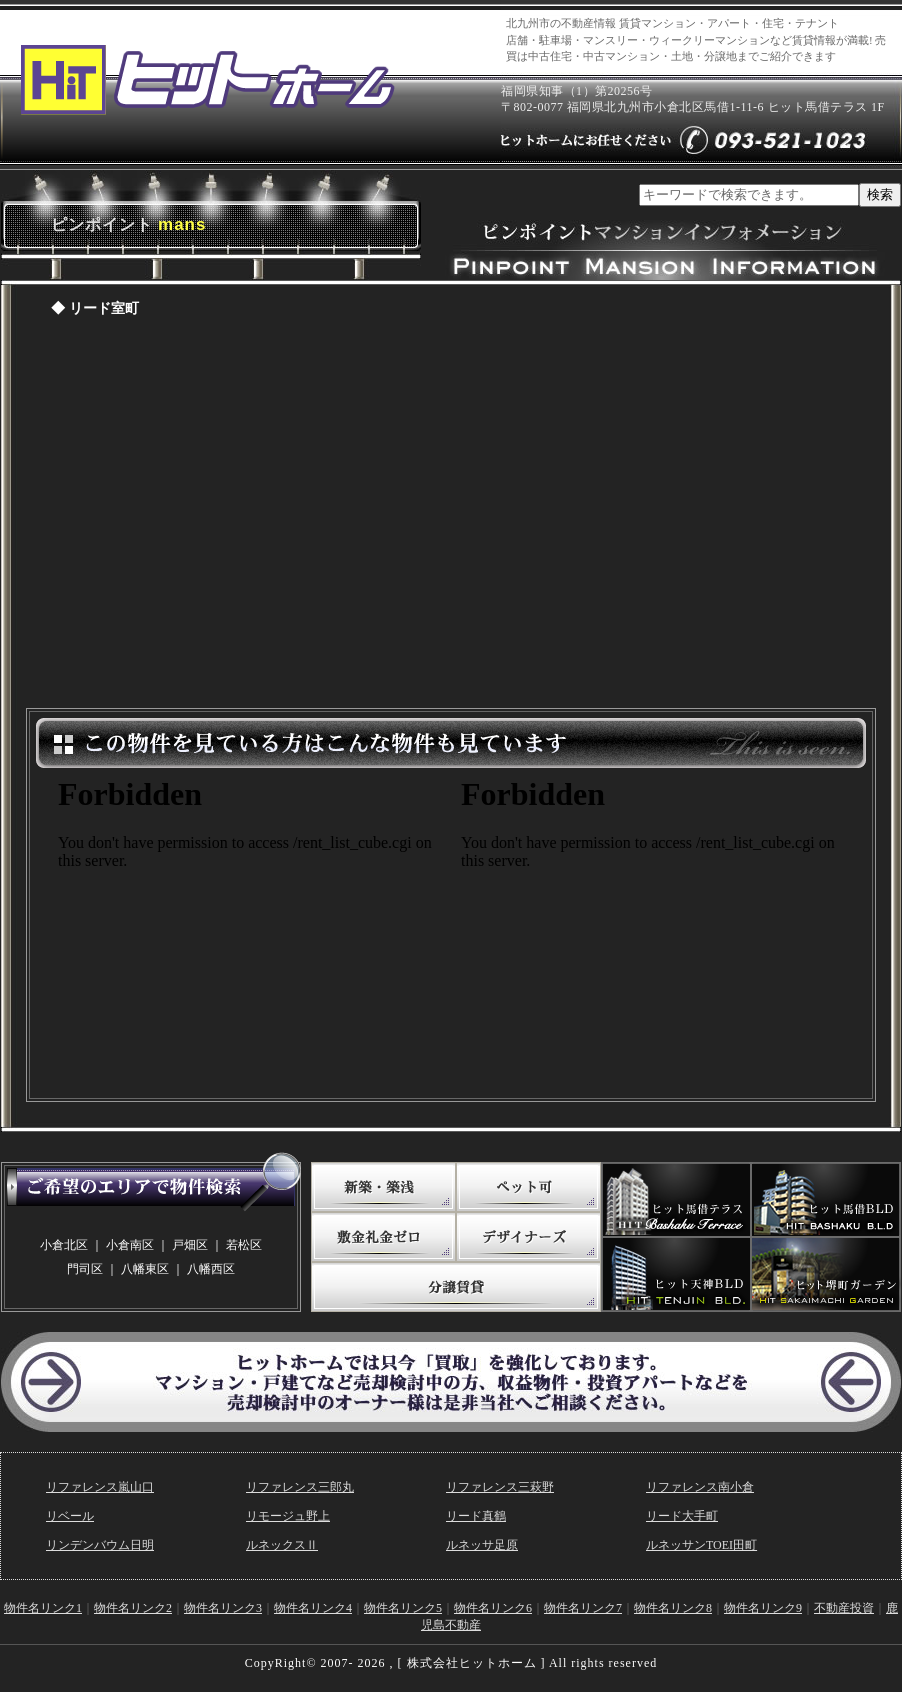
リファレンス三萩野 (500, 1487)
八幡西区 (211, 1269)
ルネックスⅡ (282, 1545)
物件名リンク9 (763, 1608)
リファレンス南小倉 (700, 1487)
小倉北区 (64, 1245)
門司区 (85, 1269)
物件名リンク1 (43, 1608)
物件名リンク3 (223, 1608)
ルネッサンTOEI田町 (701, 1545)
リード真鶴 (476, 1516)
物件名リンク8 (673, 1608)
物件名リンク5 (403, 1608)
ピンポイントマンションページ (451, 518)
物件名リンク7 (583, 1608)
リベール (70, 1516)
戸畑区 (190, 1245)
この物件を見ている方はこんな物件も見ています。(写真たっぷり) (250, 928)
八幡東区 (145, 1269)
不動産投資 (844, 1608)
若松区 (244, 1245)
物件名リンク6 (493, 1608)
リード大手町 (682, 1516)
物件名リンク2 (133, 1608)
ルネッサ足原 (482, 1545)
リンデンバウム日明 (100, 1545)
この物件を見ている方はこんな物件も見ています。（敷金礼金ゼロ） (653, 928)
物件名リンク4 (313, 1608)
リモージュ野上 (288, 1516)
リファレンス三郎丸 (300, 1487)
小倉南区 (130, 1245)
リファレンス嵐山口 (100, 1487)
